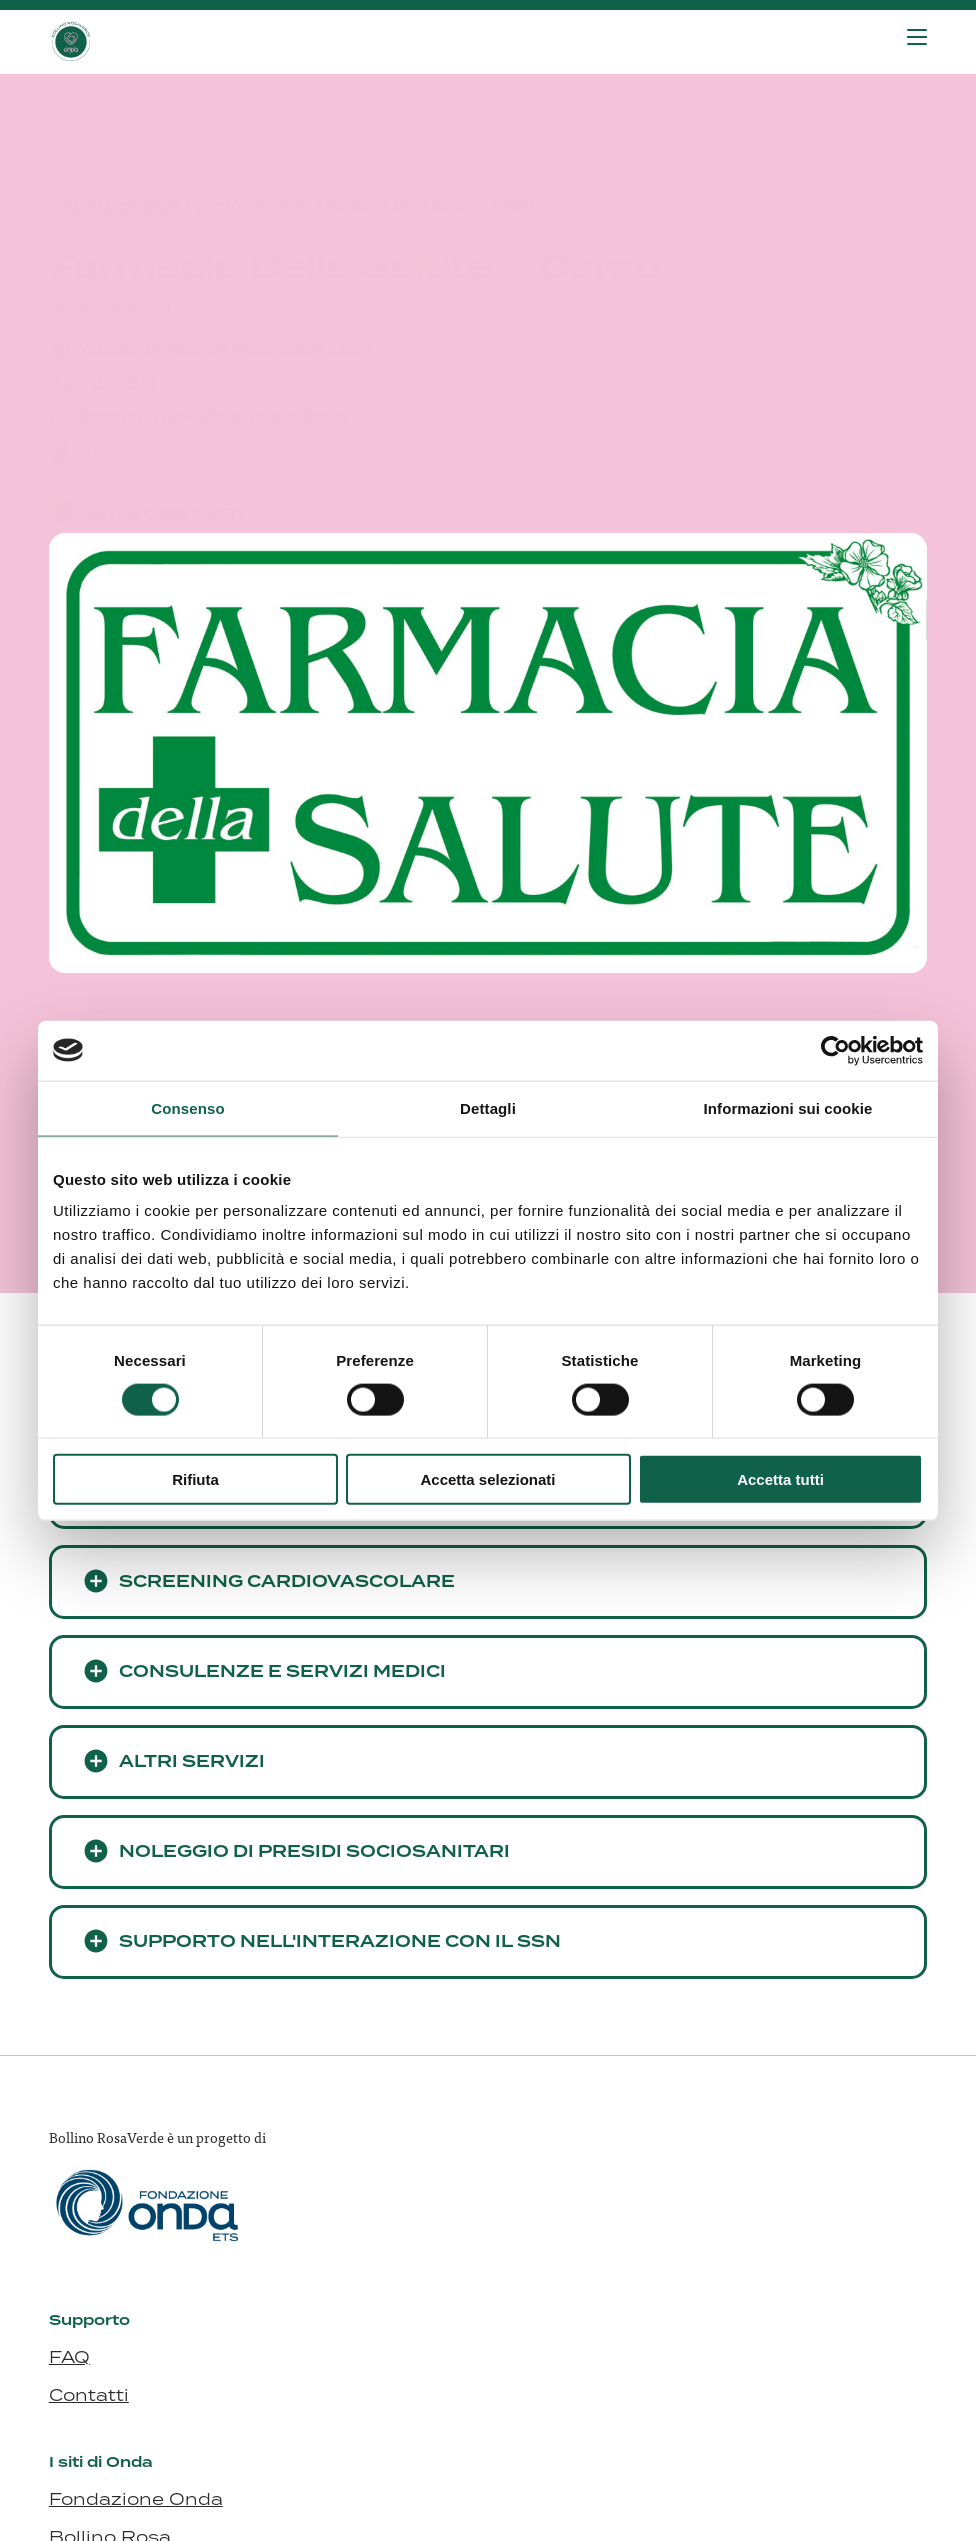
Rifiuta (195, 1479)
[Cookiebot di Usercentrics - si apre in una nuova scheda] (835, 1050)
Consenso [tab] (187, 1107)
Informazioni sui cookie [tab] (788, 1107)
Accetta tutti (780, 1479)
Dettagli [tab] (488, 1107)
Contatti (89, 2395)
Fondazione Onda (136, 2499)
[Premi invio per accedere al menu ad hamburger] (917, 37)
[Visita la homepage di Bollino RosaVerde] (149, 42)
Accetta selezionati (487, 1479)
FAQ (69, 2357)
